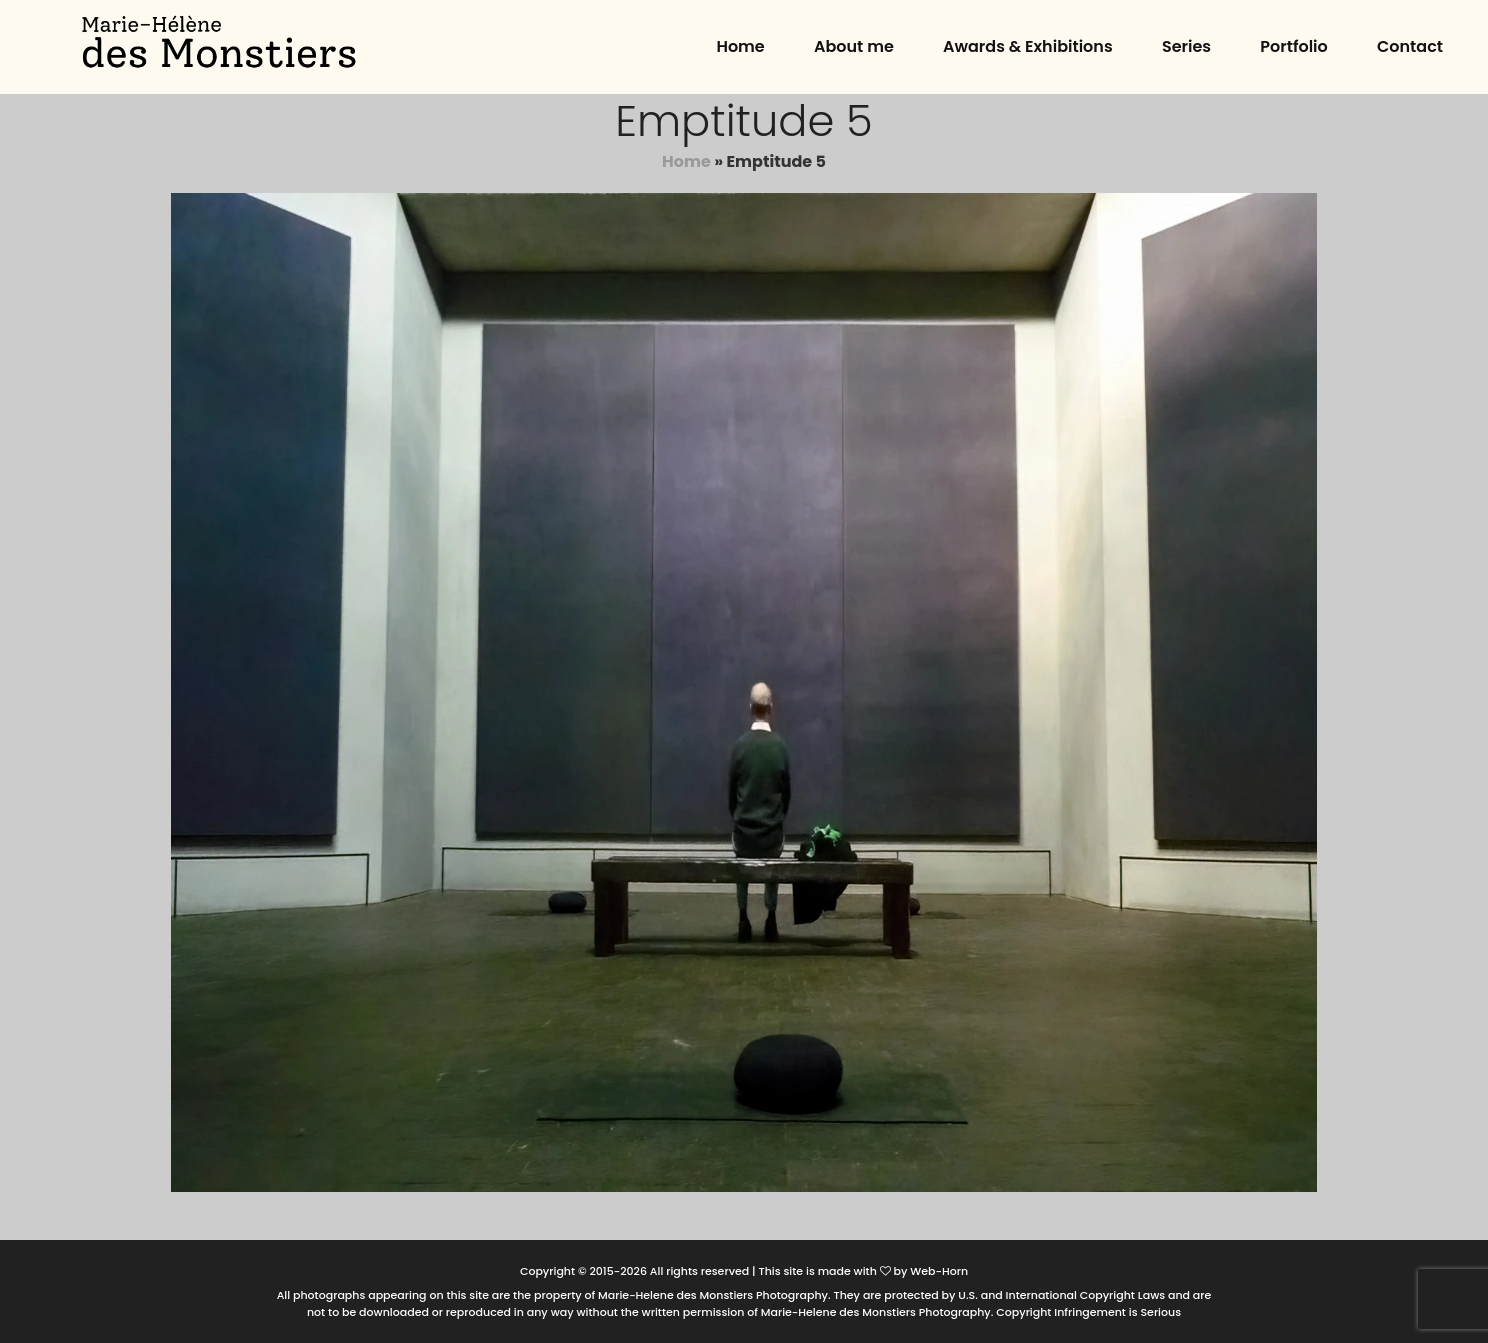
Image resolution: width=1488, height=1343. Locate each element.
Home (740, 46)
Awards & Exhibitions (1028, 46)
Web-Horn (939, 1271)
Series (1186, 46)
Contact (1410, 46)
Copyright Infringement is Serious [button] (1088, 1312)
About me (854, 46)
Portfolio (1293, 46)
